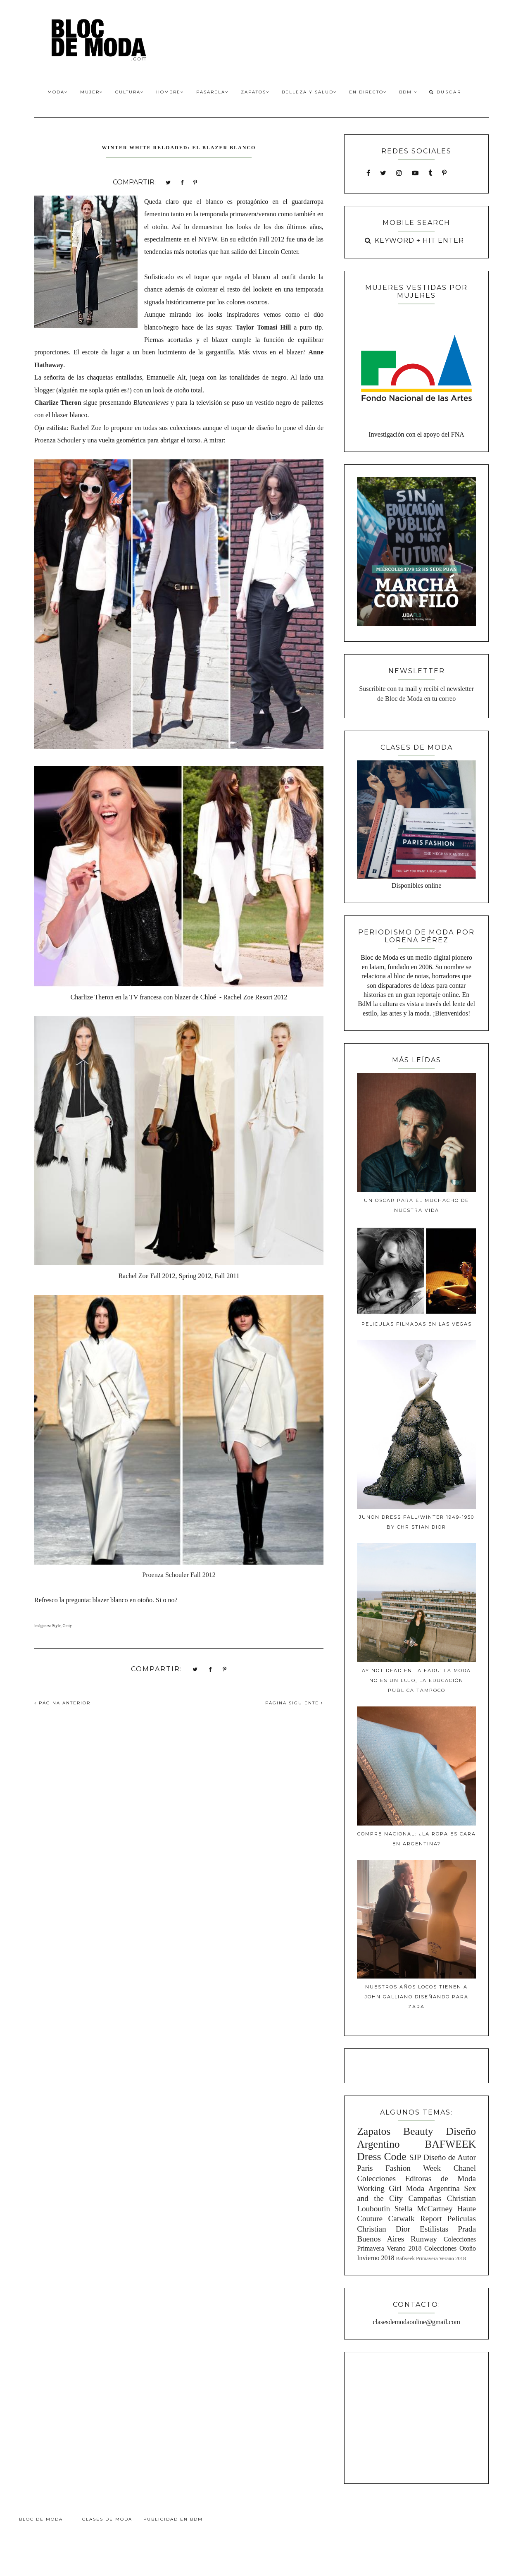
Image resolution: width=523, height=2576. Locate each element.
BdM (408, 92)
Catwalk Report (415, 2218)
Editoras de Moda (440, 2178)
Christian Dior (383, 2229)
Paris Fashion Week (399, 2168)
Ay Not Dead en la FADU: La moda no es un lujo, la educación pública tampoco (416, 1680)
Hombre (170, 92)
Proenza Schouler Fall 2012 (178, 1574)
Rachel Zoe (86, 427)
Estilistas (434, 2229)
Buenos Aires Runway (397, 2238)
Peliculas (461, 2218)
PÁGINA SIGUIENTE (294, 1703)
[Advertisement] (416, 2416)
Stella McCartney (424, 2208)
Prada (467, 2229)
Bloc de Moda (41, 2519)
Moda (58, 92)
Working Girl (379, 2188)
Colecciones (376, 2178)
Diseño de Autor (449, 2157)
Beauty (418, 2131)
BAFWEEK (450, 2144)
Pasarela (212, 92)
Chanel (465, 2168)
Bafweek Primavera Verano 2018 (431, 2258)
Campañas (424, 2198)
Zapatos (255, 92)
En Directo (368, 92)
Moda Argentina (432, 2188)
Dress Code (381, 2157)
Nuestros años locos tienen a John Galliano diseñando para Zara (416, 1997)
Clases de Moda (107, 2519)
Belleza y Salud (309, 92)
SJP (415, 2157)
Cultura (129, 92)
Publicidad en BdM (173, 2519)
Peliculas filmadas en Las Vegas (416, 1324)
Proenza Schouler (57, 440)
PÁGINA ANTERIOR (62, 1703)
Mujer (91, 92)
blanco (214, 201)
